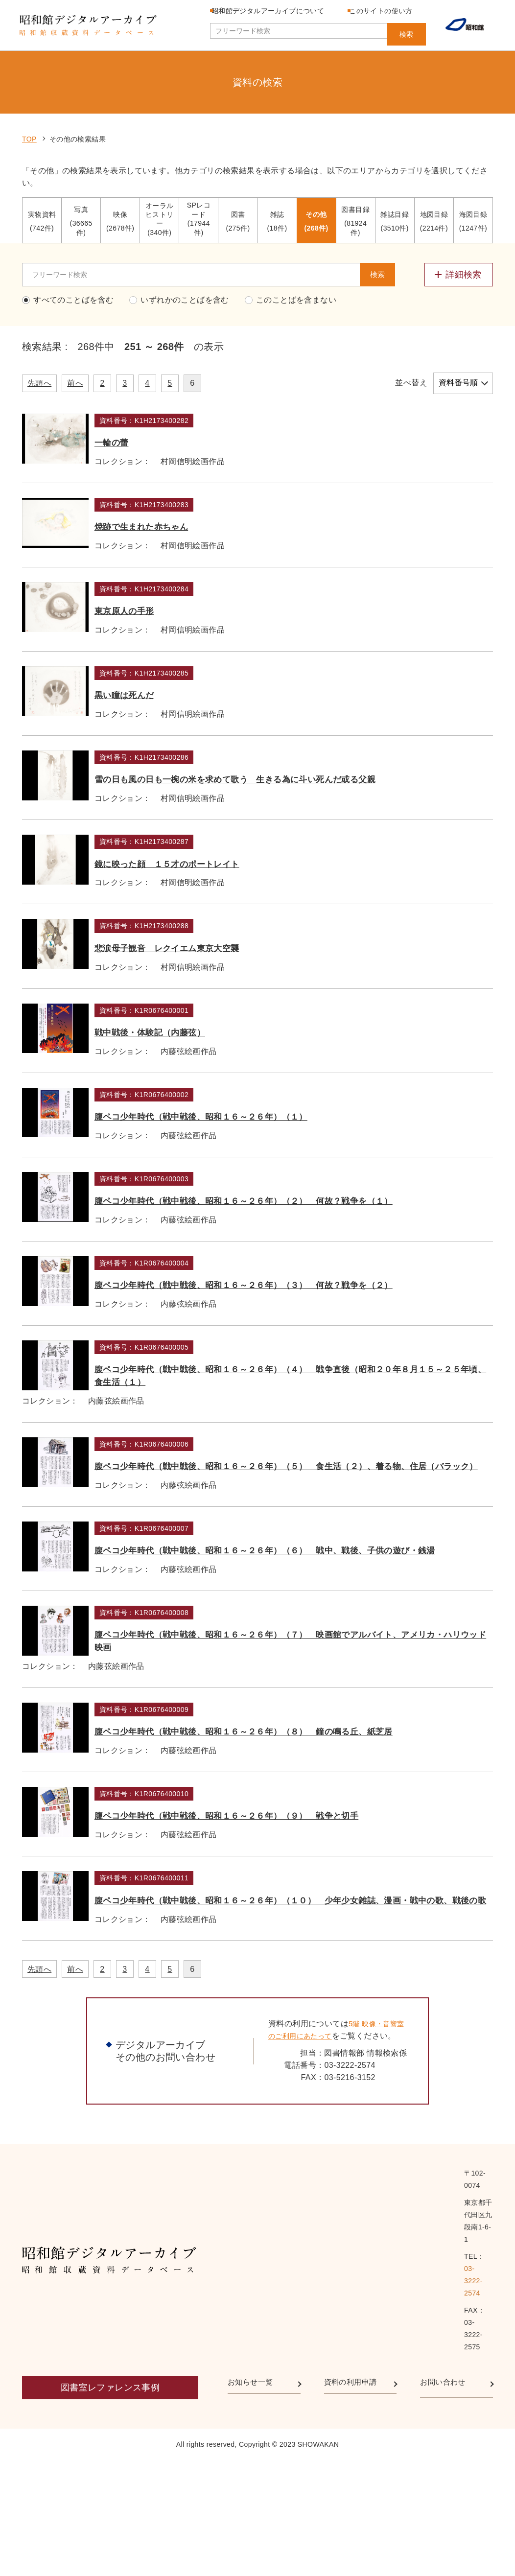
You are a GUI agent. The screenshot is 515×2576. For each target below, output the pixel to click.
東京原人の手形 (168, 591)
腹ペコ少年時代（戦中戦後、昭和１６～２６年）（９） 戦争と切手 (300, 2037)
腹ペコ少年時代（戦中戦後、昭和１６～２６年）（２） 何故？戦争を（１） (306, 1320)
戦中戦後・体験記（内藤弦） (201, 1107)
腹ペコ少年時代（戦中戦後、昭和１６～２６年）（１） (267, 1211)
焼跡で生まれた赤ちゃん (192, 488)
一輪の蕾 (152, 384)
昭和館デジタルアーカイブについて (273, 11)
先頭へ (39, 326)
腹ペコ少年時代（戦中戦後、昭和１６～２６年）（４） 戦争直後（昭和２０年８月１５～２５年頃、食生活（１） (311, 1527)
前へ (75, 326)
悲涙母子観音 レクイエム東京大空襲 (224, 1004)
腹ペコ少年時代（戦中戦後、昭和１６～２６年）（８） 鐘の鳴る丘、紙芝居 (306, 1940)
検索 (406, 31)
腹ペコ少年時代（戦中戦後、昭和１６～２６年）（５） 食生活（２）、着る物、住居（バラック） (311, 1630)
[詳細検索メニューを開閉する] (458, 217)
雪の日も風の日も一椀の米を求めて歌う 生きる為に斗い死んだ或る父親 (309, 804)
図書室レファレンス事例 (110, 2503)
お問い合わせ (447, 2500)
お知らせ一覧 (254, 2500)
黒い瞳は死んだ (169, 694)
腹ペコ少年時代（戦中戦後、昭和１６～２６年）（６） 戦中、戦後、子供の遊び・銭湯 (311, 1733)
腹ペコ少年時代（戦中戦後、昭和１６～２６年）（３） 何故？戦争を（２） (306, 1423)
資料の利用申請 (355, 2500)
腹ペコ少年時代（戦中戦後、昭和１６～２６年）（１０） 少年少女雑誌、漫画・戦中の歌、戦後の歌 (306, 2146)
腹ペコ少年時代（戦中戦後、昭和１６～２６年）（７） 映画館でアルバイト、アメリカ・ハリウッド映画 (306, 1837)
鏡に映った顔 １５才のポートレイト (225, 901)
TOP (29, 82)
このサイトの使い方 (392, 11)
